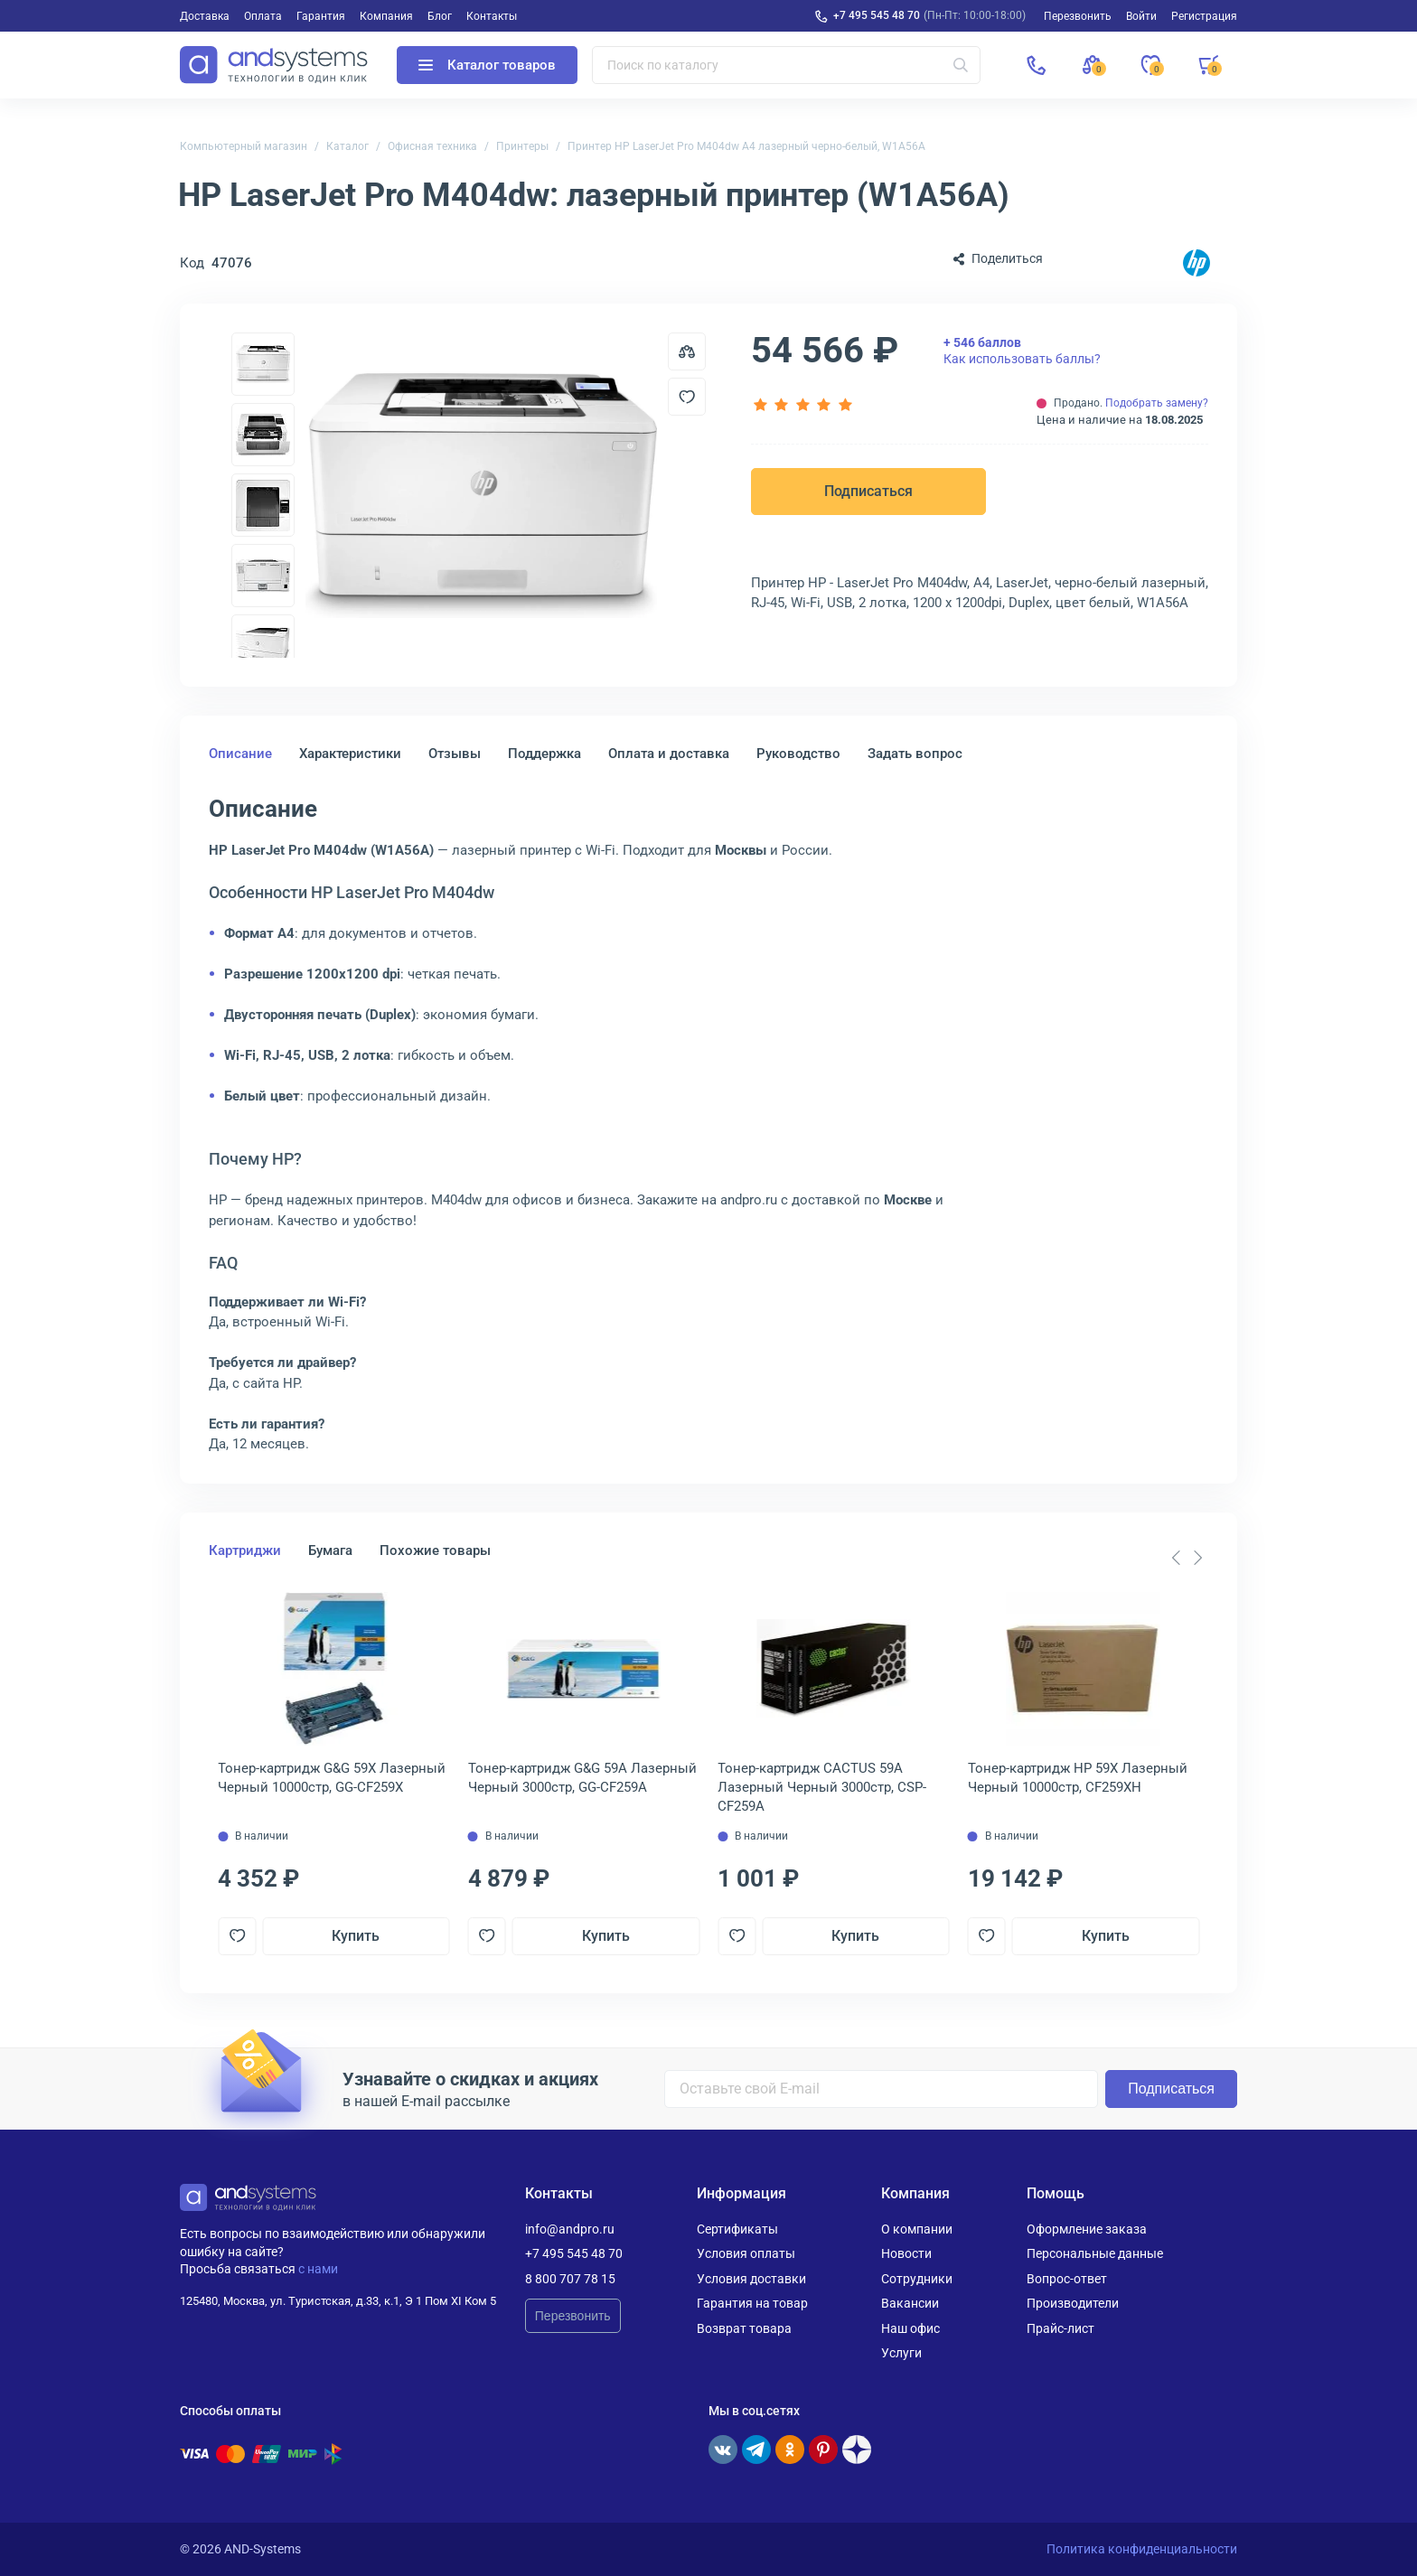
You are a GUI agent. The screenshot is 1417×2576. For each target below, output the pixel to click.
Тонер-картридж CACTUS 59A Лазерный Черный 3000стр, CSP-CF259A (822, 1787)
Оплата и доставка (668, 753)
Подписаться (868, 491)
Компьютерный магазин (243, 146)
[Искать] (960, 65)
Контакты (491, 16)
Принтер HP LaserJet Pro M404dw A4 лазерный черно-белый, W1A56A (746, 146)
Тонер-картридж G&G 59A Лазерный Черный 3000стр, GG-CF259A (582, 1777)
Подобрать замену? (1156, 403)
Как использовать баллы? (1022, 350)
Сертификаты (737, 2229)
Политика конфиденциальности (1141, 2549)
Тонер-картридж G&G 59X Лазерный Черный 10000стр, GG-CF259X (332, 1777)
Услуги (901, 2353)
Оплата (263, 16)
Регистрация (1204, 16)
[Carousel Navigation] (1186, 1558)
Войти (1141, 16)
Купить (356, 1935)
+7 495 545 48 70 (876, 15)
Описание (240, 753)
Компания (386, 16)
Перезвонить (573, 2316)
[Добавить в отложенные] (687, 397)
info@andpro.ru (570, 2229)
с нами (318, 2269)
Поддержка (544, 753)
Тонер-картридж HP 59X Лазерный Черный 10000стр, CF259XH (1077, 1777)
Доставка (205, 16)
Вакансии (910, 2303)
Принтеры (522, 146)
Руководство (798, 753)
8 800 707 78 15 (570, 2279)
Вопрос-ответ (1067, 2279)
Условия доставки (751, 2279)
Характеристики (350, 753)
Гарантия (320, 16)
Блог (439, 16)
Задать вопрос (915, 753)
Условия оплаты (746, 2253)
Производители (1073, 2303)
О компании (916, 2229)
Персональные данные (1095, 2253)
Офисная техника (432, 146)
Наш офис (910, 2328)
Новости (906, 2253)
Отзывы (454, 753)
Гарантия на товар (752, 2303)
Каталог (347, 146)
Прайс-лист (1060, 2328)
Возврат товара (744, 2328)
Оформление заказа (1087, 2229)
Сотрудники (916, 2279)
